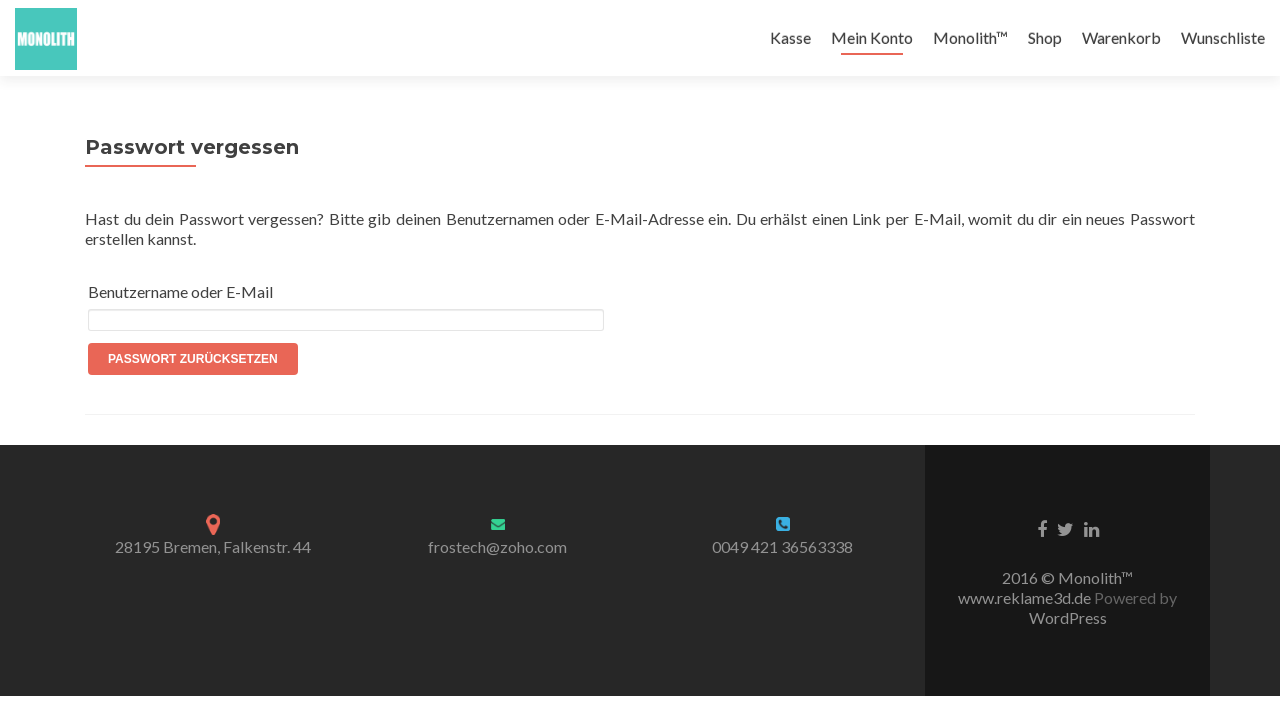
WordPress (1068, 617)
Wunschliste (1223, 37)
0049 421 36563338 (782, 546)
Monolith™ (970, 37)
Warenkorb (1121, 37)
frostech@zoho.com (497, 546)
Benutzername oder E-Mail (180, 291)
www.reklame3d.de (1026, 597)
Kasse (790, 37)
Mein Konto (872, 37)
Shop (1045, 37)
